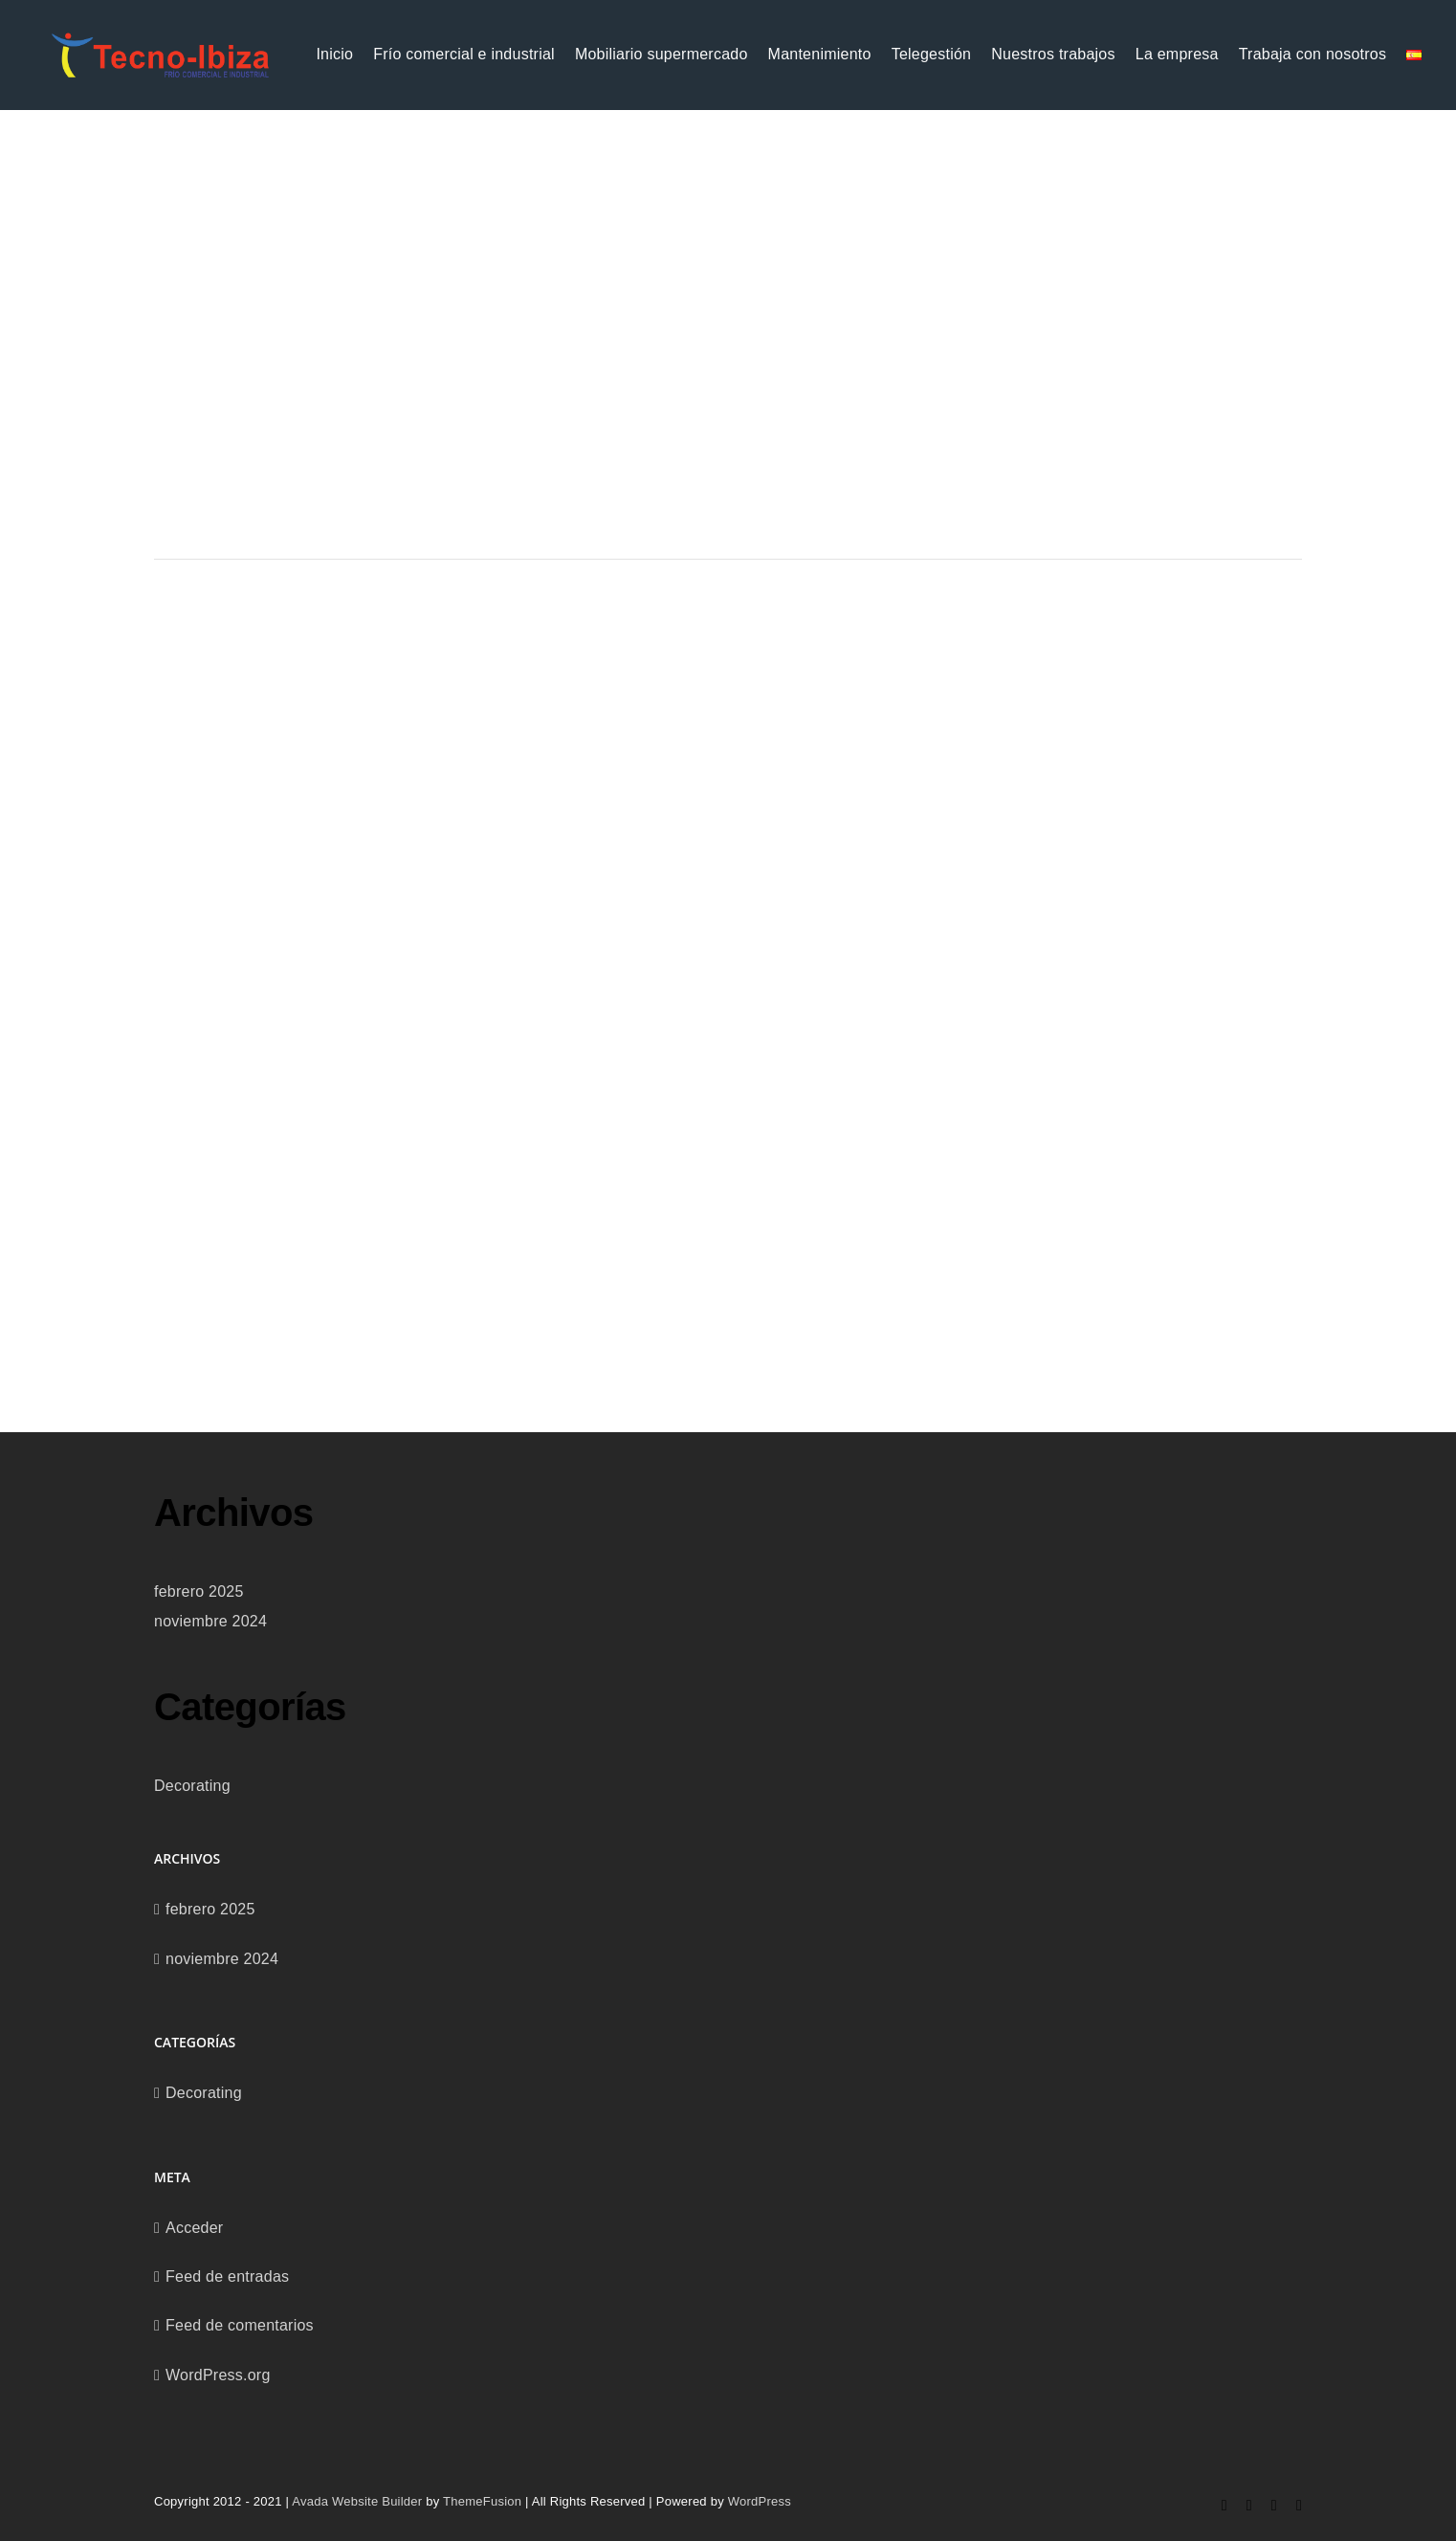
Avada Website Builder (357, 2501)
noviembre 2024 (210, 1621)
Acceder (194, 2228)
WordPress (759, 2501)
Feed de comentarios (239, 2325)
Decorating (192, 1786)
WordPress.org (218, 2375)
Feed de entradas (227, 2276)
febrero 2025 (199, 1591)
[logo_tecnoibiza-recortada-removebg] (160, 38)
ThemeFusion (482, 2501)
